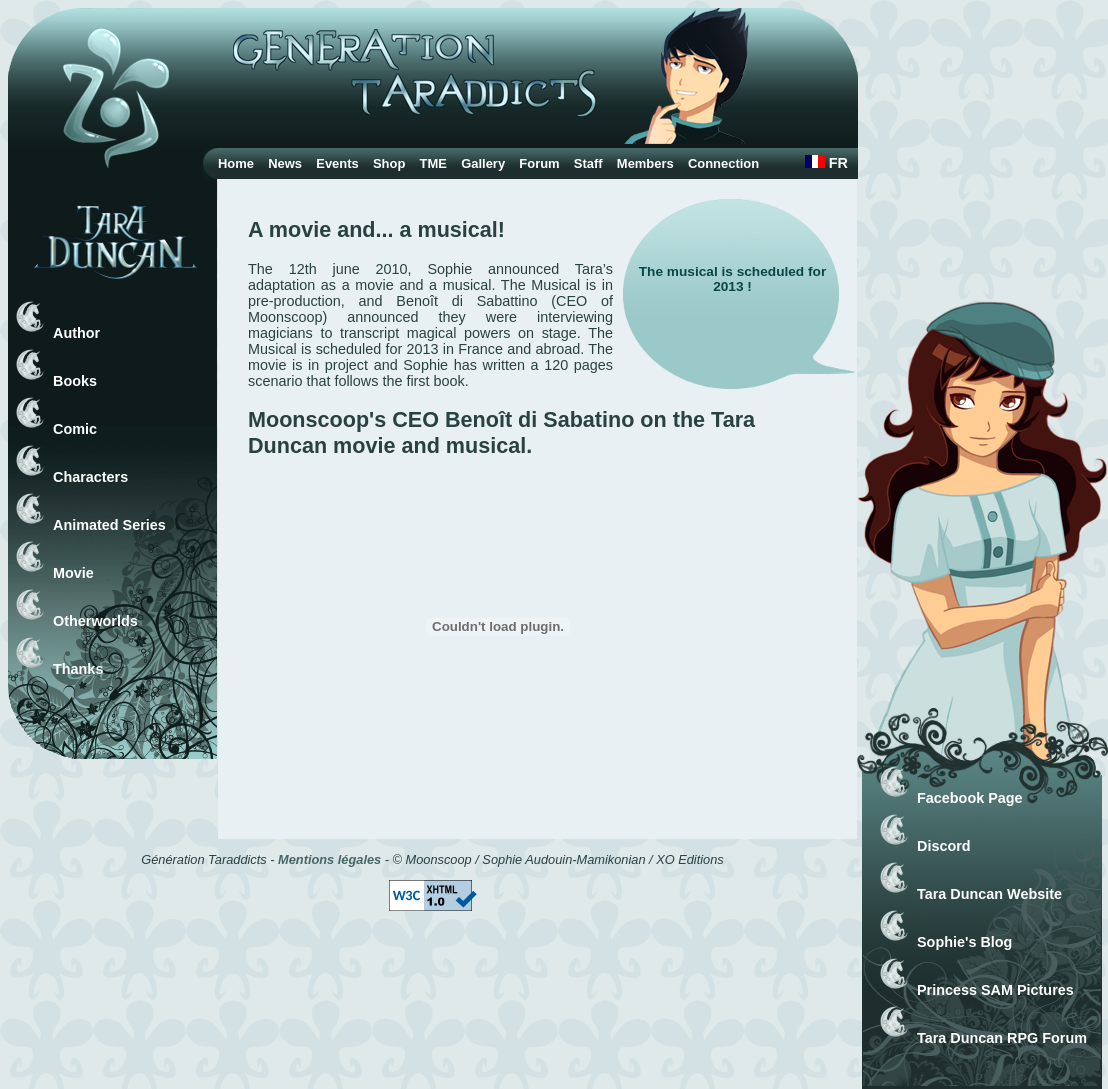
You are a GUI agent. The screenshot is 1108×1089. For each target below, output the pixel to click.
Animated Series (109, 525)
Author (76, 333)
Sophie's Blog (964, 942)
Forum (539, 163)
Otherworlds (95, 621)
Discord (944, 846)
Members (645, 163)
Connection (723, 163)
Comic (75, 429)
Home (236, 163)
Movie (73, 573)
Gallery (483, 163)
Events (337, 163)
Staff (588, 163)
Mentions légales (329, 859)
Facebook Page (970, 798)
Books (75, 381)
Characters (90, 477)
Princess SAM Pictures (995, 990)
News (285, 163)
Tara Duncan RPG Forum (1002, 1038)
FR (826, 163)
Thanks (78, 669)
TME (433, 163)
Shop (389, 163)
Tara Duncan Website (989, 894)
